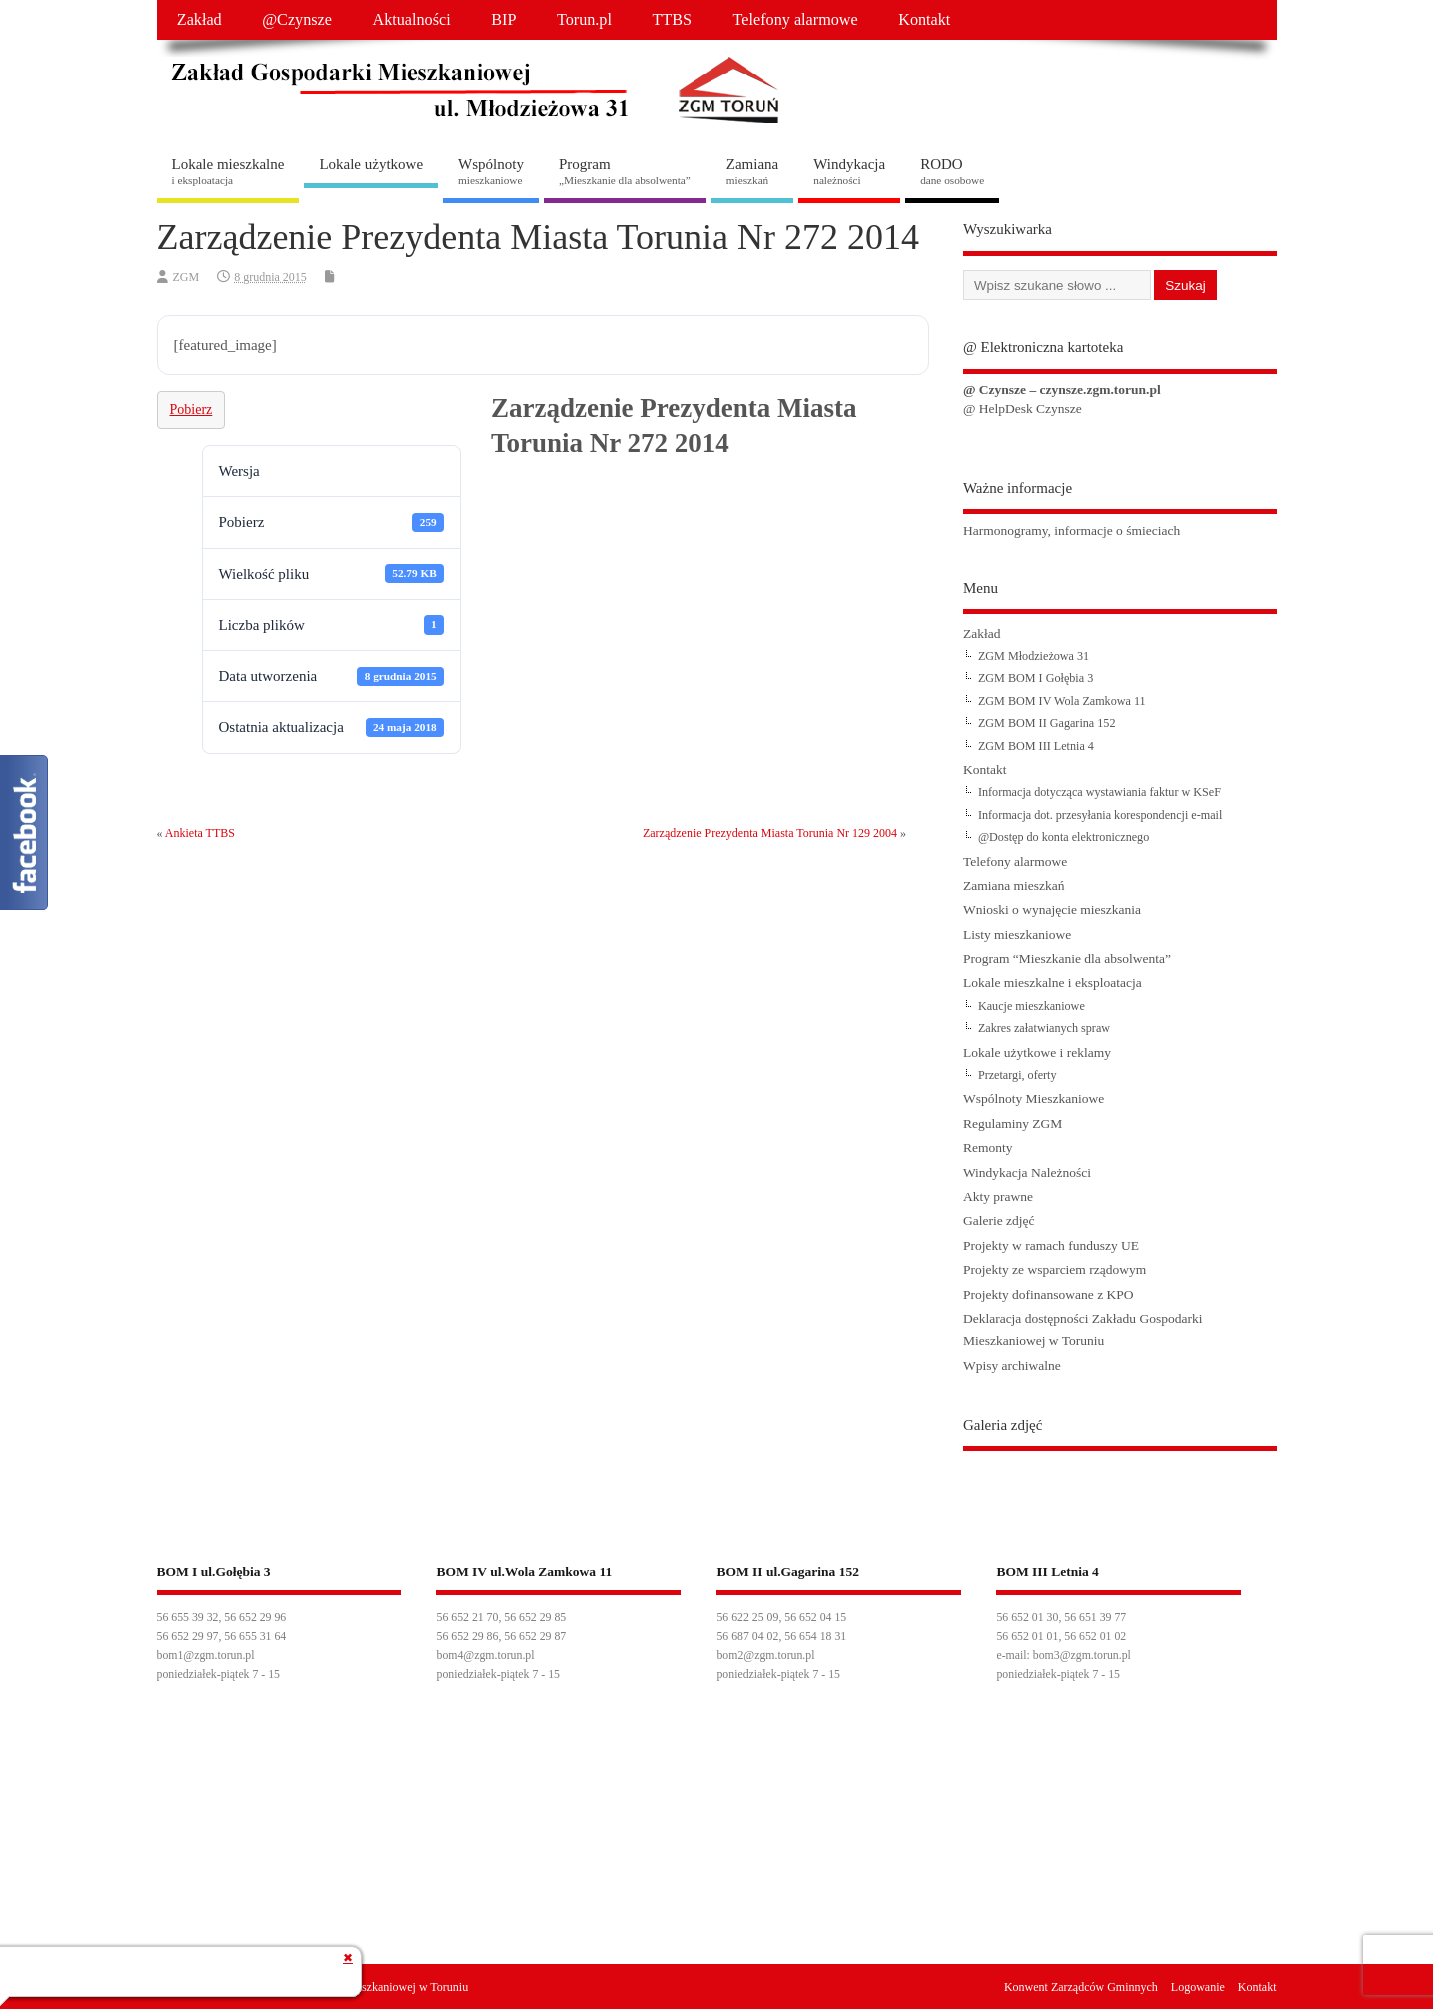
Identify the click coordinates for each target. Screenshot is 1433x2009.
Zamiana (752, 171)
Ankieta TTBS (200, 833)
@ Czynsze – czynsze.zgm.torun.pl (1062, 389)
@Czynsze (297, 20)
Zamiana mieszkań (1014, 885)
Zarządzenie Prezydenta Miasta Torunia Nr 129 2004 (770, 833)
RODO (952, 171)
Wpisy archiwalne (1012, 1365)
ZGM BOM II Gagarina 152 (1047, 723)
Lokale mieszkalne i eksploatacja (1052, 982)
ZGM (186, 277)
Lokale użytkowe (371, 164)
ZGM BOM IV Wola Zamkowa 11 (1062, 701)
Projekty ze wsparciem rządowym (1054, 1269)
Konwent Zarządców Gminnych (1081, 1987)
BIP (503, 20)
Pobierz (191, 409)
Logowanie (1198, 1987)
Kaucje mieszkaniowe (1031, 1006)
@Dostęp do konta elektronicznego (1063, 837)
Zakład (199, 20)
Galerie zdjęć (999, 1220)
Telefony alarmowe (795, 20)
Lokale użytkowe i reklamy (1037, 1052)
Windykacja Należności (1027, 1172)
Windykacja (849, 171)
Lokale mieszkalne (228, 171)
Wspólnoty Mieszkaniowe (1033, 1098)
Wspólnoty (491, 171)
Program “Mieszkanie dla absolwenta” (1067, 958)
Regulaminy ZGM (1012, 1123)
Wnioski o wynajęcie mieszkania (1052, 909)
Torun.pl (584, 20)
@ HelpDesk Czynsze (1022, 408)
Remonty (988, 1147)
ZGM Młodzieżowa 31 (1033, 656)
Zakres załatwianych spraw (1044, 1028)
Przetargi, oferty (1017, 1075)
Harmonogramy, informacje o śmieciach (1071, 530)
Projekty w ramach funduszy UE (1051, 1245)
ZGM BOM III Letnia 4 (1036, 746)
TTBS (672, 20)
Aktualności (411, 20)
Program (625, 171)
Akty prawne (998, 1196)
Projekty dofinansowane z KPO (1048, 1294)
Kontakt (924, 20)
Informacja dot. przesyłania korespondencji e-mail (1100, 815)
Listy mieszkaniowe (1017, 934)
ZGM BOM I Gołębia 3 (1035, 678)
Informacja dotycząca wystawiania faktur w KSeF (1099, 792)
